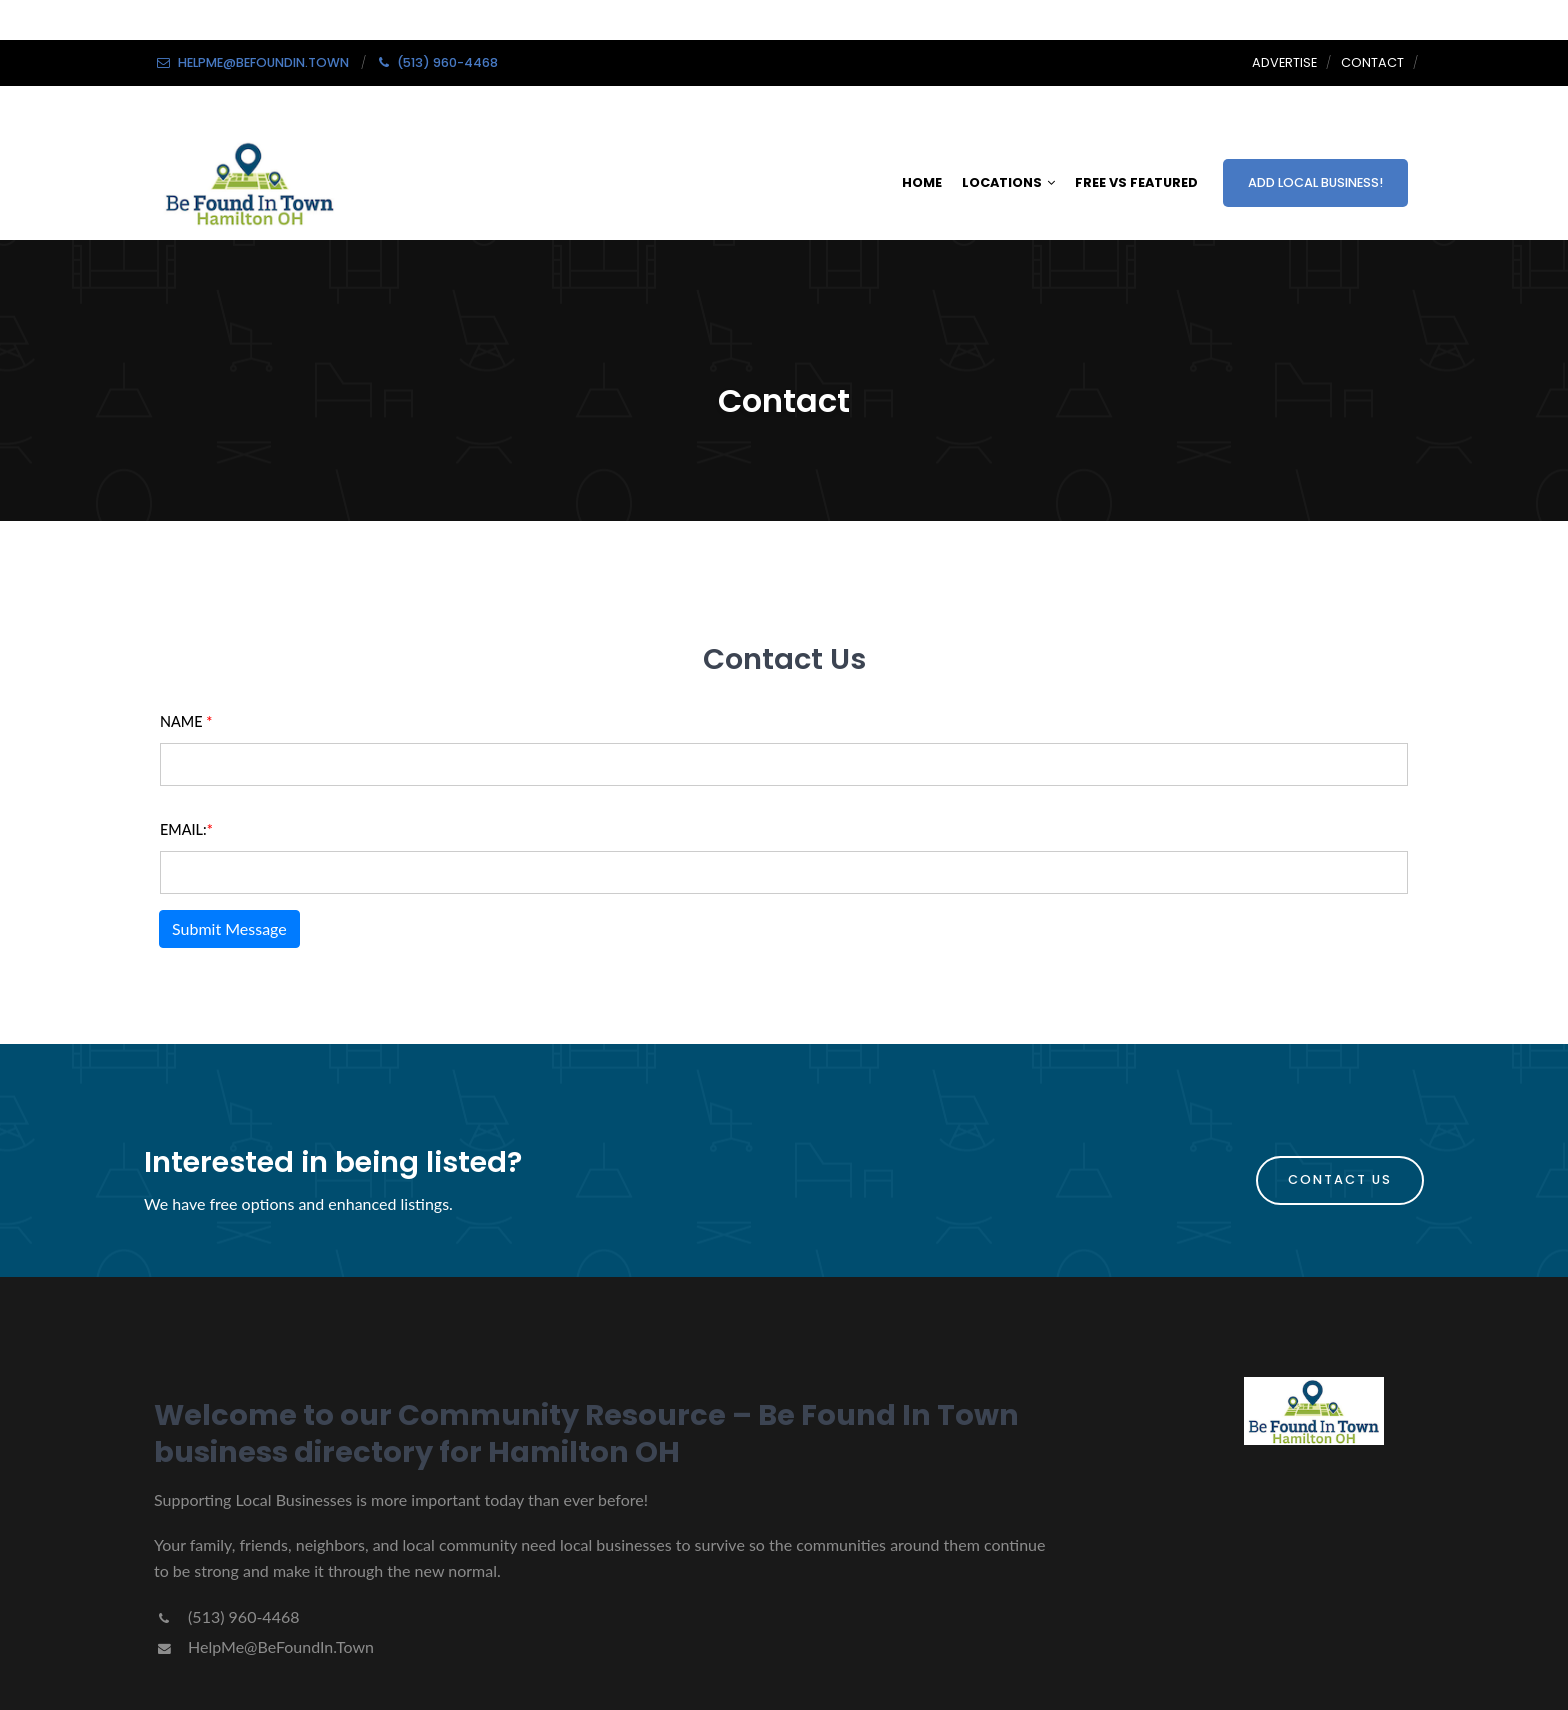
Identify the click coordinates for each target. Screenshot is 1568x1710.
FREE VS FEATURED (1136, 182)
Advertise (1284, 62)
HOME (922, 182)
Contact (1372, 62)
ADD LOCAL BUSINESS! (1315, 182)
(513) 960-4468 (226, 1616)
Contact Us (1340, 1179)
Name (186, 721)
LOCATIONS (1008, 182)
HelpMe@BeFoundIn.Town (264, 1646)
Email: (186, 829)
